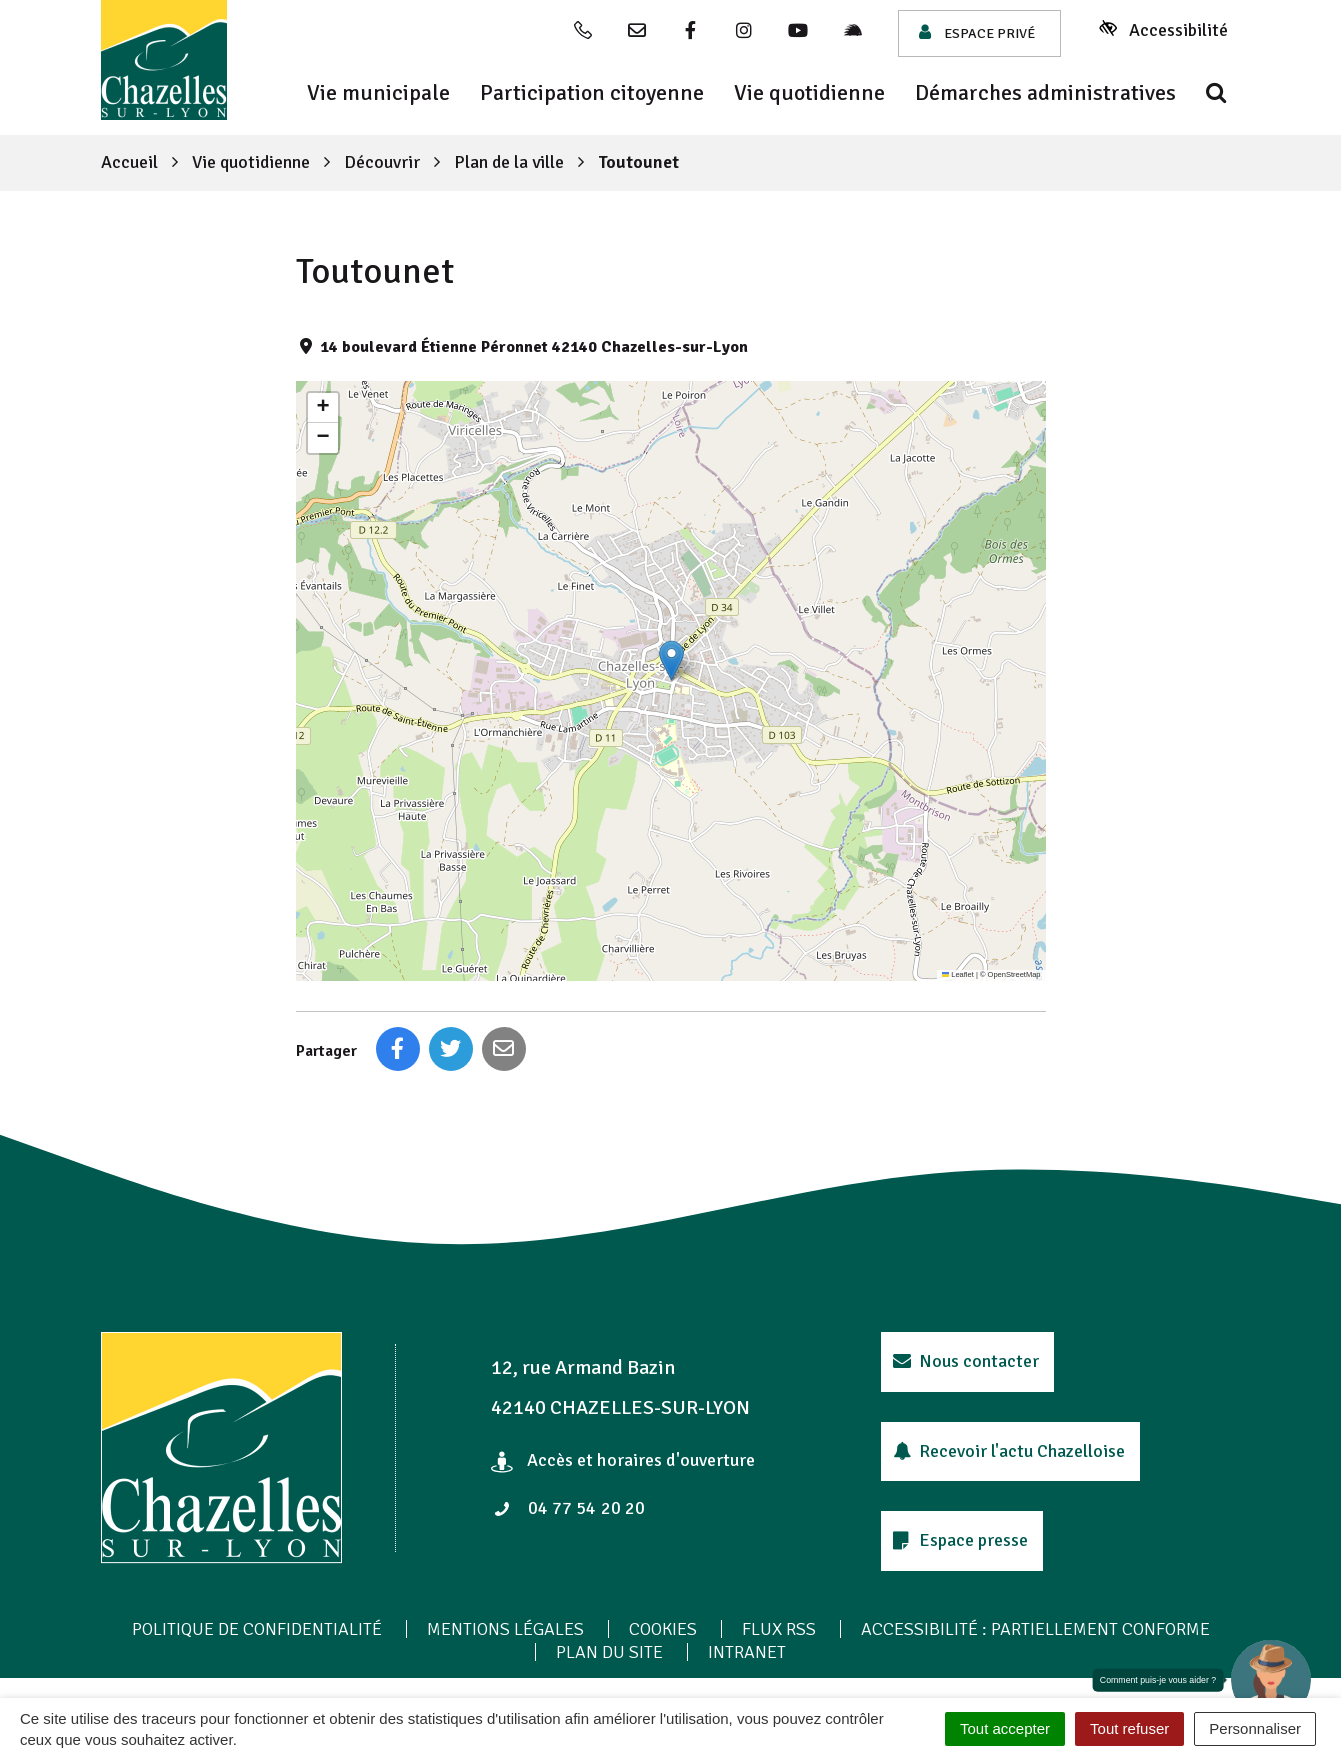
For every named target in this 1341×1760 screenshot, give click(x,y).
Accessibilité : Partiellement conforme (1035, 1629)
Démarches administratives (1045, 93)
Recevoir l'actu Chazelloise (1009, 1451)
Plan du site (609, 1652)
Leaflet (958, 974)
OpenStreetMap (1014, 974)
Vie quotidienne (809, 93)
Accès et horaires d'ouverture (623, 1460)
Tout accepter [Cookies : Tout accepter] (1005, 1728)
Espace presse (961, 1540)
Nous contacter (966, 1361)
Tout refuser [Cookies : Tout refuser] (1129, 1728)
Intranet (747, 1652)
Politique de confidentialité (257, 1629)
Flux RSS (779, 1629)
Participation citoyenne (592, 93)
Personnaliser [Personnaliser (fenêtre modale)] (1255, 1728)
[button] (671, 660)
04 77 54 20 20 (569, 1508)
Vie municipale (378, 93)
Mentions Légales (505, 1629)
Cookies (663, 1629)
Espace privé (977, 32)
